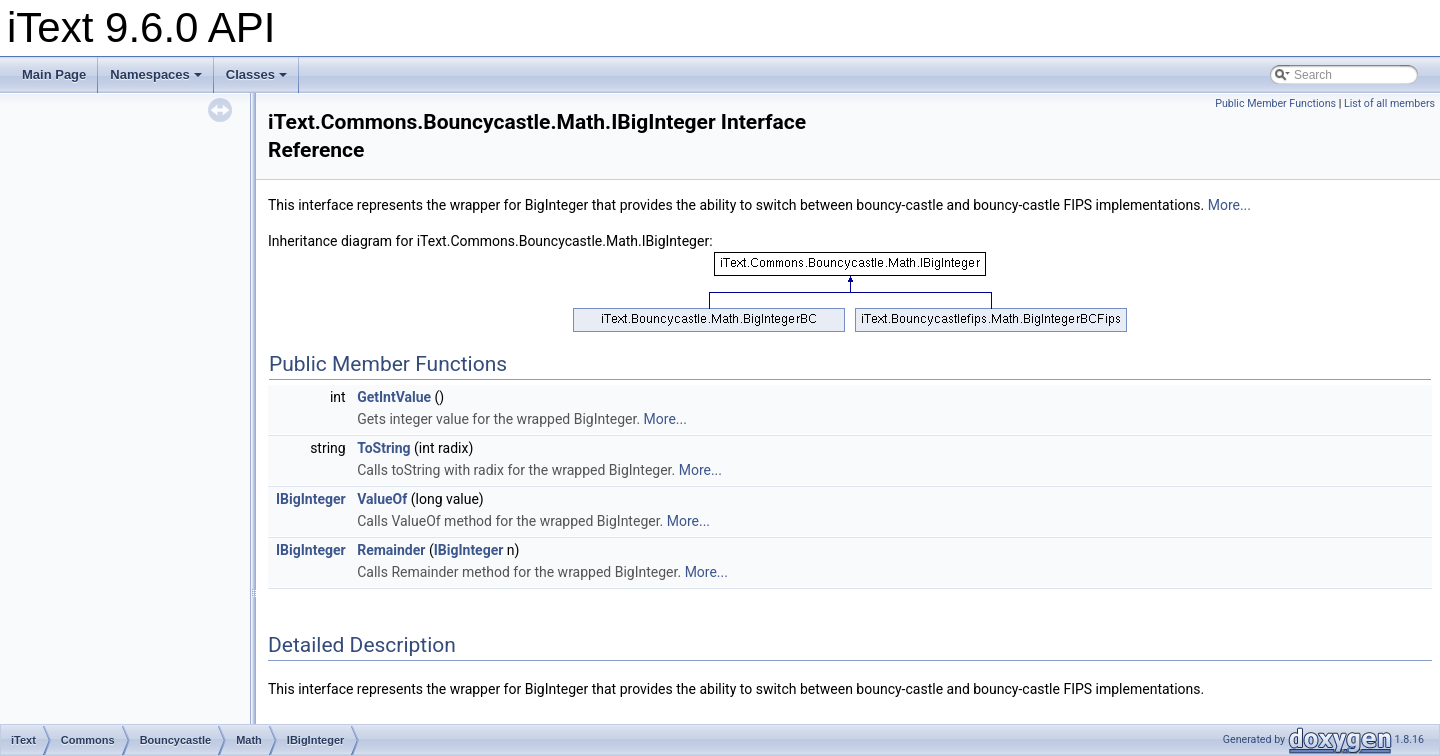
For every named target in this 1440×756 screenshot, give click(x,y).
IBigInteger (311, 499)
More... (1229, 205)
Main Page (54, 74)
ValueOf (382, 499)
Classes (256, 74)
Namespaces (156, 74)
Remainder (391, 550)
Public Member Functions (1275, 103)
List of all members (1389, 103)
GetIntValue (394, 397)
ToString (383, 448)
